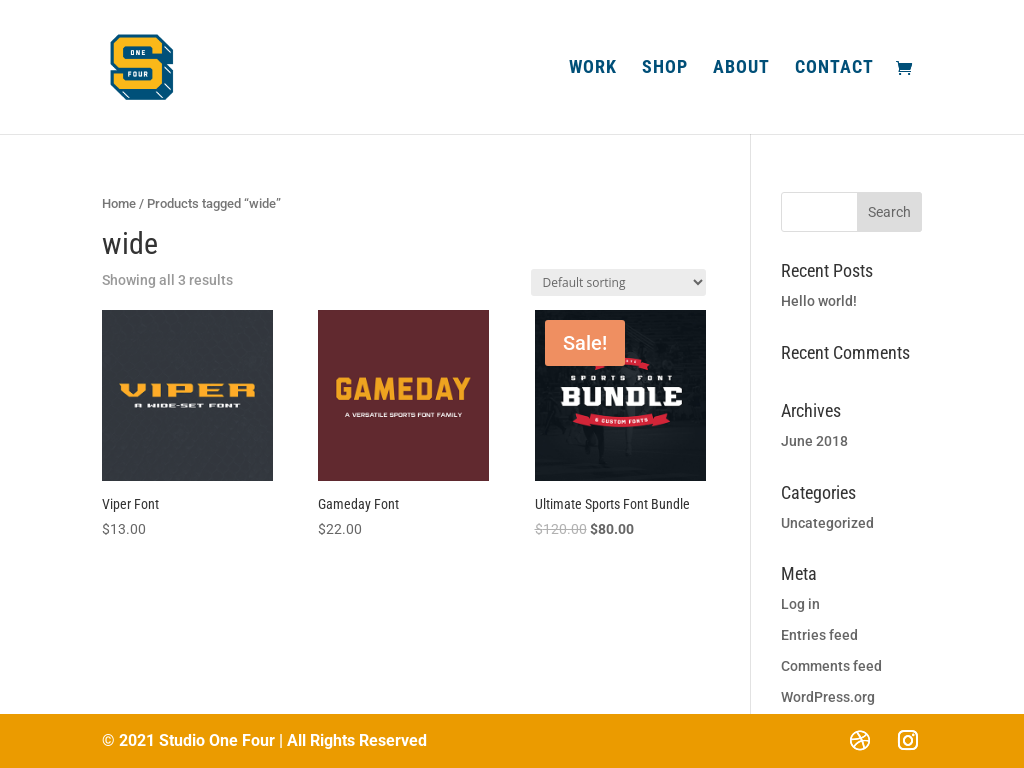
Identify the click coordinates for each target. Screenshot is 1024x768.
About (741, 68)
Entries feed (819, 635)
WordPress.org (828, 697)
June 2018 (814, 441)
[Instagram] (908, 740)
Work (593, 68)
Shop (665, 68)
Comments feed (831, 666)
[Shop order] (618, 282)
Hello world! (819, 301)
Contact (834, 68)
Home (119, 203)
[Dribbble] (860, 740)
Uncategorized (827, 523)
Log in (800, 604)
